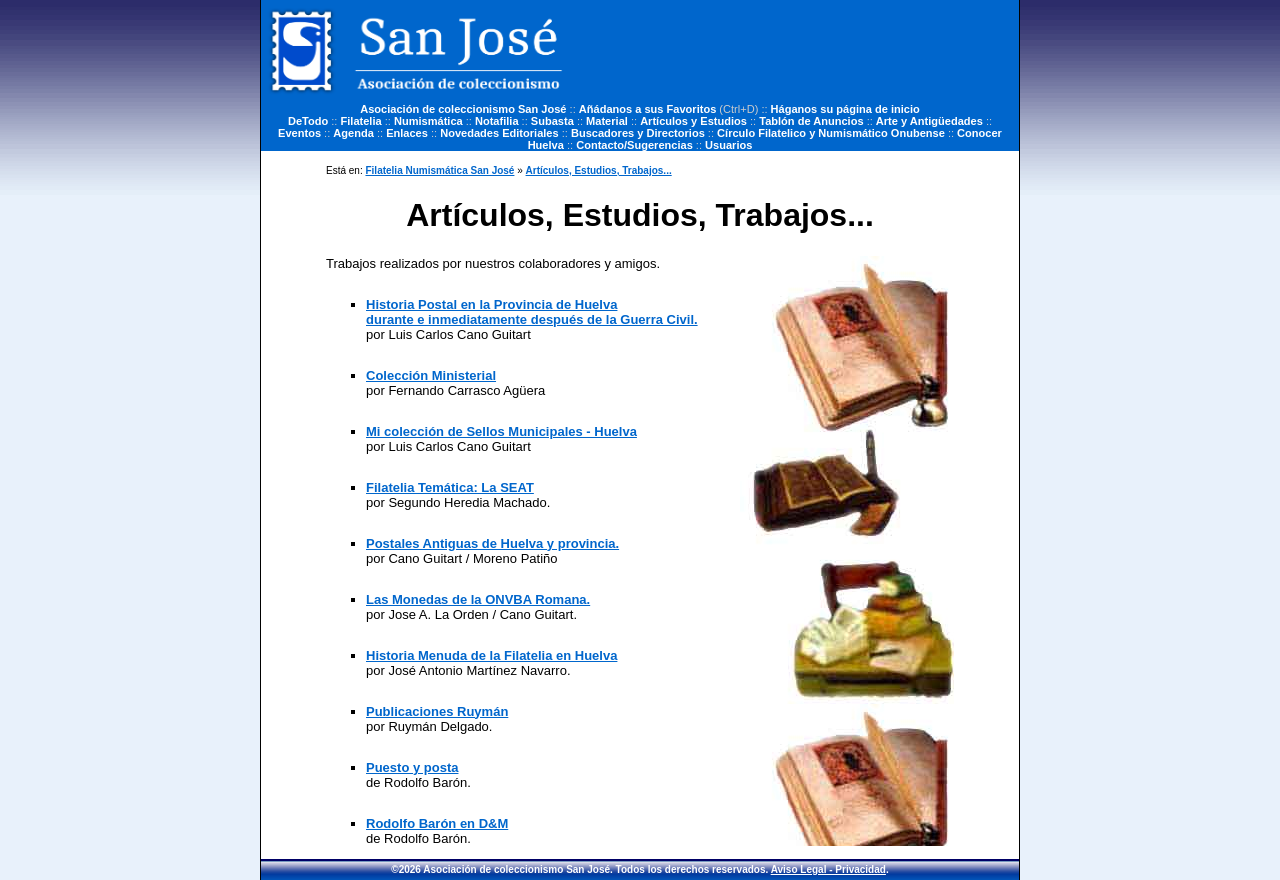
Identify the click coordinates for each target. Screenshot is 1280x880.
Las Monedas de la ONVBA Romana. (478, 599)
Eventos (299, 133)
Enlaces (407, 133)
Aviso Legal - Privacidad (828, 869)
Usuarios (728, 145)
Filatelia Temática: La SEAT (450, 487)
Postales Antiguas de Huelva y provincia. (492, 543)
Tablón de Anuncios (811, 121)
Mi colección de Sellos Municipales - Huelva (501, 431)
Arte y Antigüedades (929, 121)
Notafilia (497, 121)
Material (607, 121)
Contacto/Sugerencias (634, 145)
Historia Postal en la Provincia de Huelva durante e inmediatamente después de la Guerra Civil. (532, 312)
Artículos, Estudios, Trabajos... (599, 170)
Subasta (552, 121)
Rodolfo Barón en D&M (437, 823)
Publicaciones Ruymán (437, 711)
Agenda (353, 133)
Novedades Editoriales (499, 133)
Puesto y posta (412, 767)
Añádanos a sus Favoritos (648, 109)
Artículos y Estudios (693, 121)
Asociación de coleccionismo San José (463, 109)
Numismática (428, 121)
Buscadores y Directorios (638, 133)
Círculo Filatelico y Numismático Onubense (831, 133)
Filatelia (361, 121)
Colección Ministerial (431, 375)
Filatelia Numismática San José (439, 170)
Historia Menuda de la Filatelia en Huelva (491, 655)
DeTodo (308, 121)
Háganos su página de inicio (845, 109)
